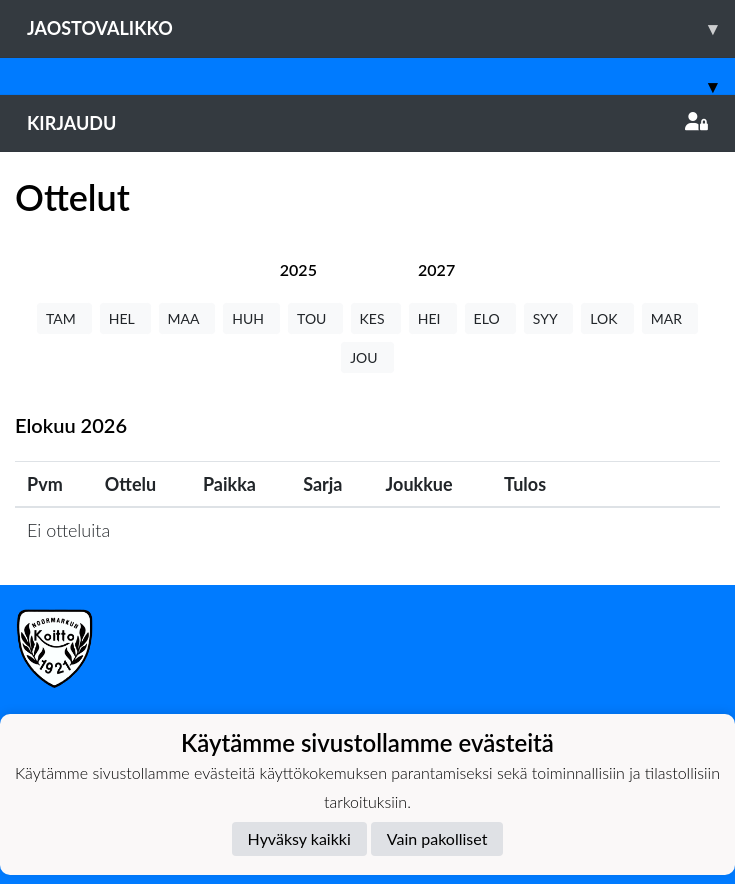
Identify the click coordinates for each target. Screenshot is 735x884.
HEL (125, 318)
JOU (367, 357)
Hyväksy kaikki (299, 838)
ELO (490, 318)
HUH (251, 318)
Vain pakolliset (437, 838)
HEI (433, 318)
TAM (64, 318)
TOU (315, 318)
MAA (187, 318)
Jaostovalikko (381, 28)
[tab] (298, 269)
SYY (548, 318)
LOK (607, 318)
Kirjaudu (367, 123)
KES (376, 318)
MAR (670, 318)
